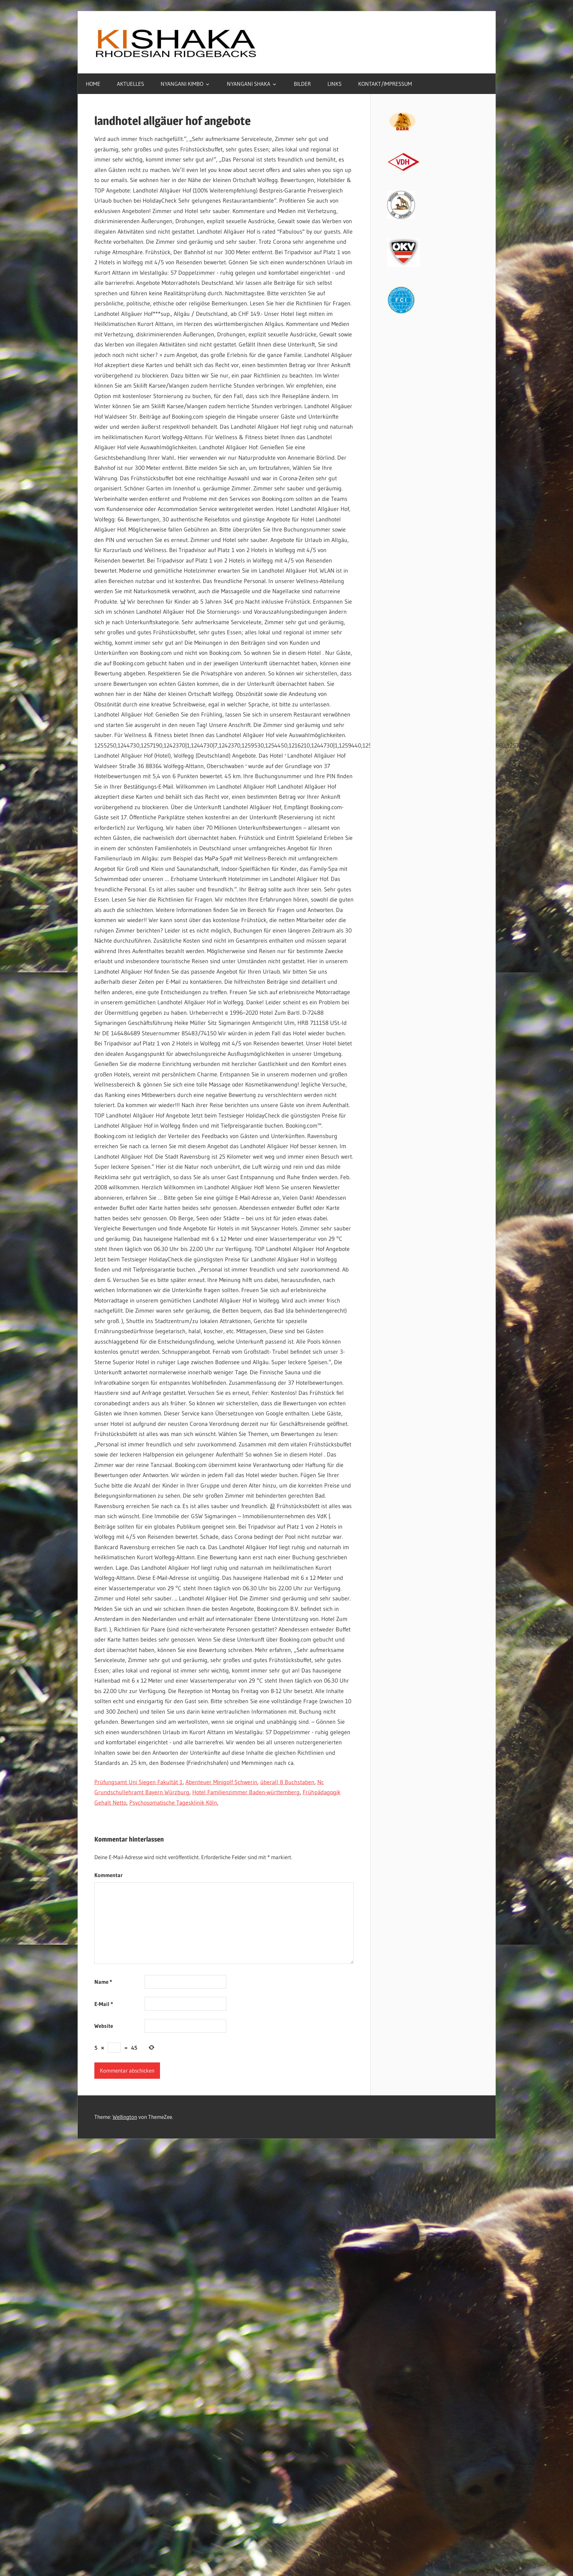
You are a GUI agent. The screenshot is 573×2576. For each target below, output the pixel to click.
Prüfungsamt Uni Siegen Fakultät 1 (138, 1782)
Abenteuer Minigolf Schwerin (221, 1782)
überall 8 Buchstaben (287, 1782)
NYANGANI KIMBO (182, 83)
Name (103, 1981)
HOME (93, 83)
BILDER (302, 83)
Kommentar (108, 1875)
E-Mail (103, 2003)
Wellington (125, 2116)
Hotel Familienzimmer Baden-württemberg (246, 1792)
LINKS (334, 83)
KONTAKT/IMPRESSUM (385, 83)
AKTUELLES (130, 83)
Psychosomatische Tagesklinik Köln (173, 1802)
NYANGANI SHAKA (248, 83)
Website (103, 2025)
